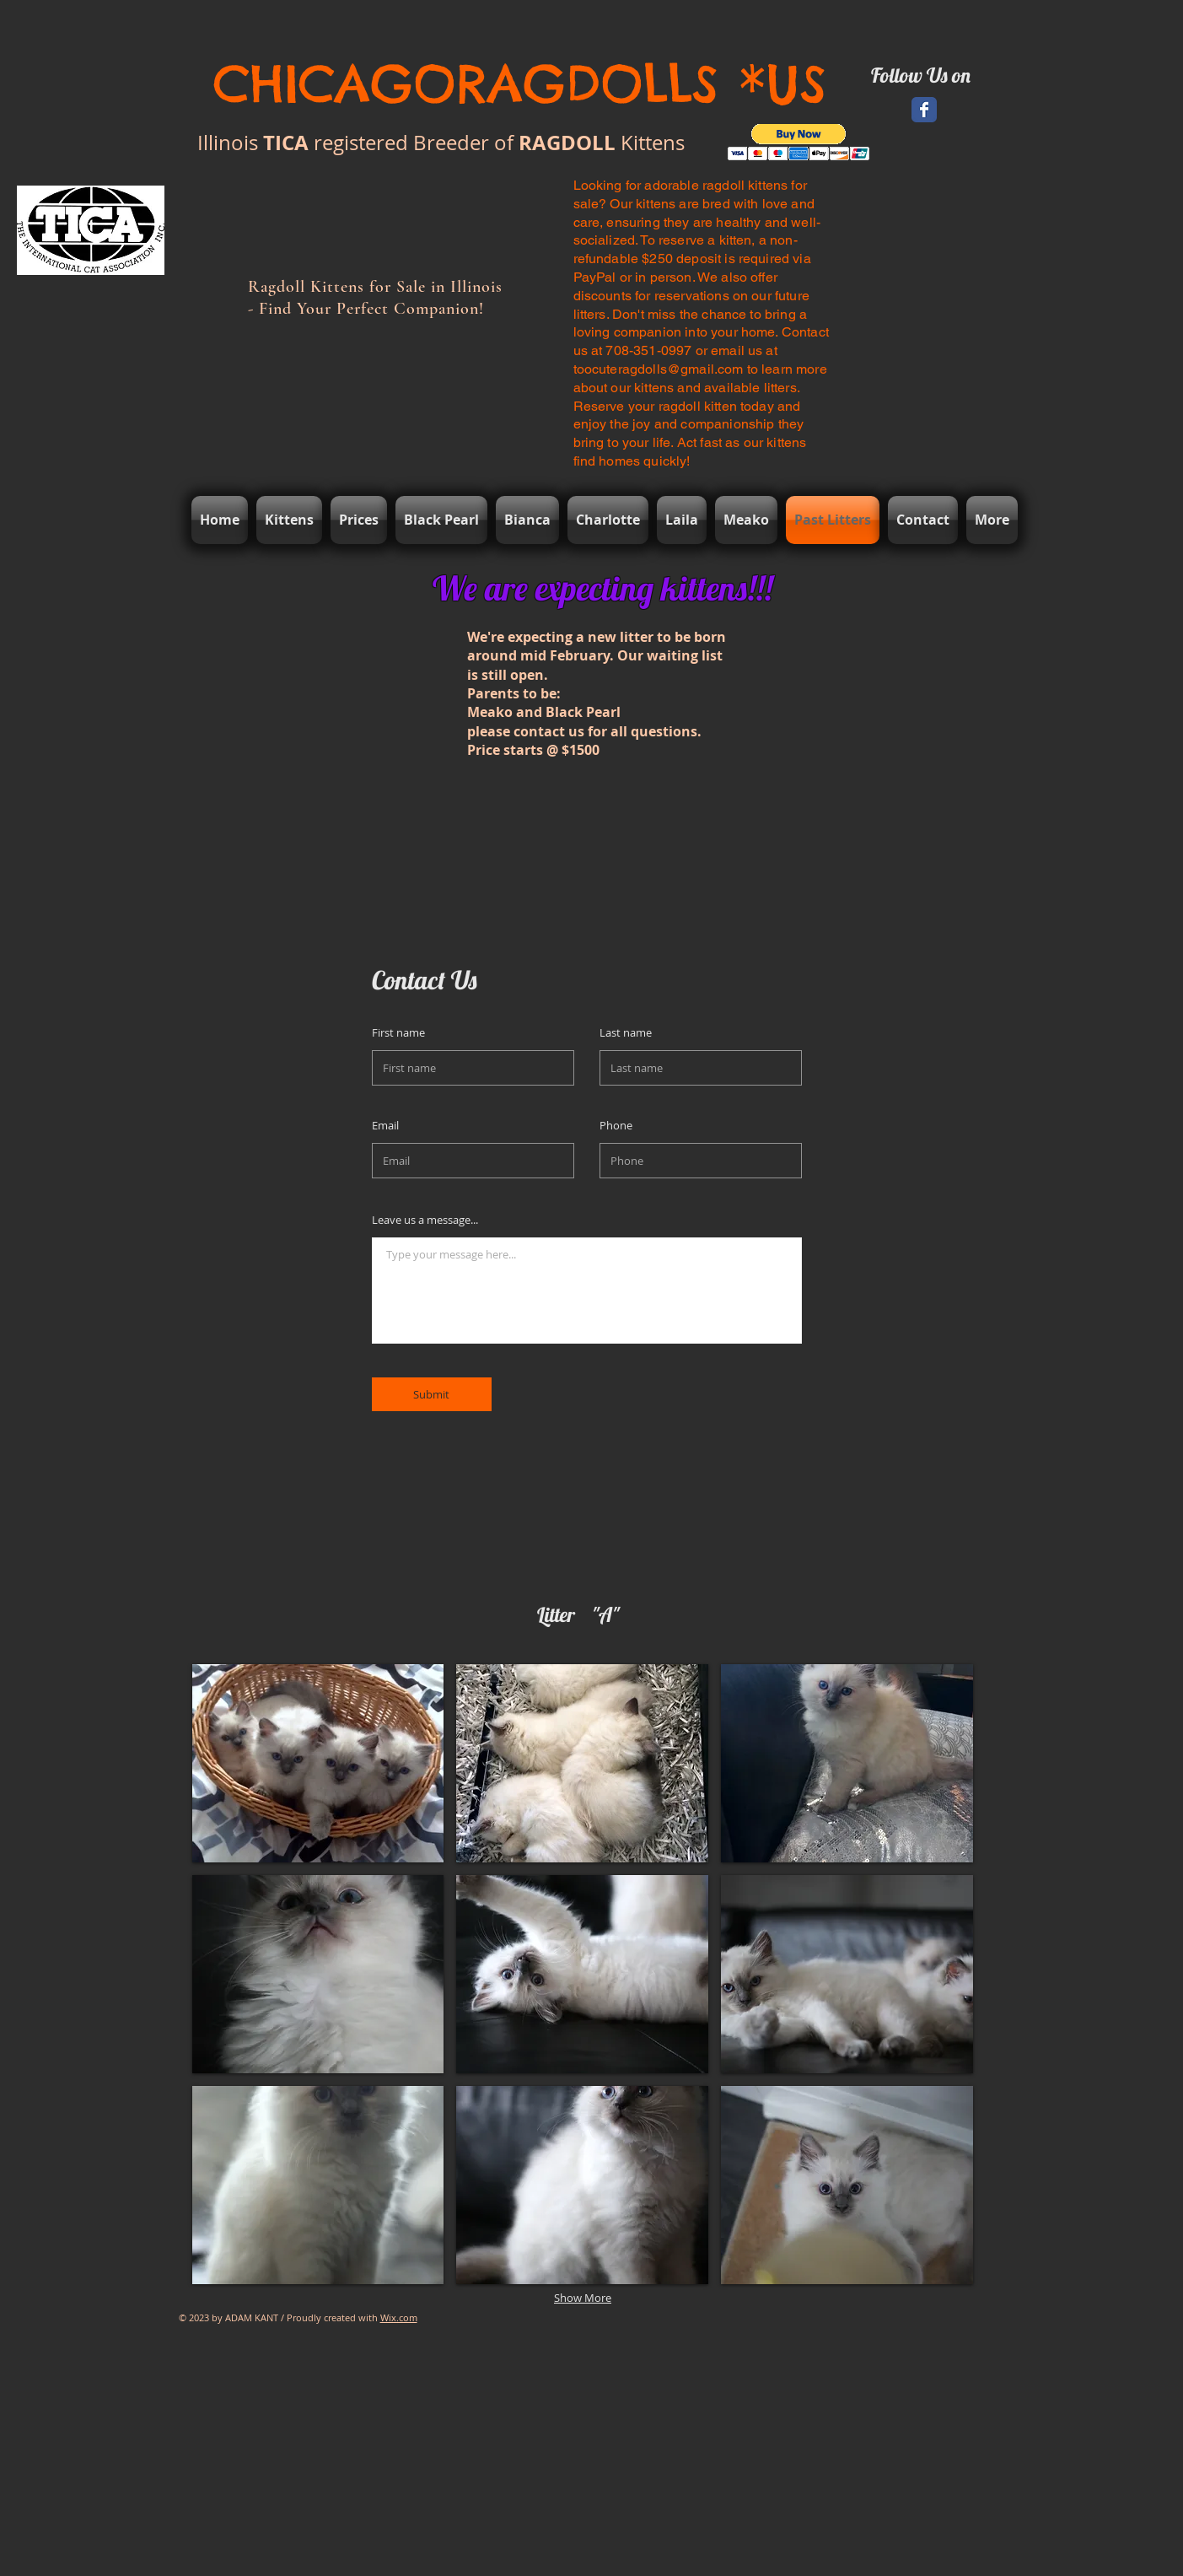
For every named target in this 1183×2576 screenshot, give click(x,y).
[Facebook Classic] (924, 109)
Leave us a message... (425, 1220)
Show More (582, 2297)
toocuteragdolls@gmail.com (658, 369)
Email (385, 1125)
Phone (616, 1125)
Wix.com (398, 2317)
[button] (799, 142)
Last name (626, 1032)
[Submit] (432, 1394)
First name (398, 1032)
